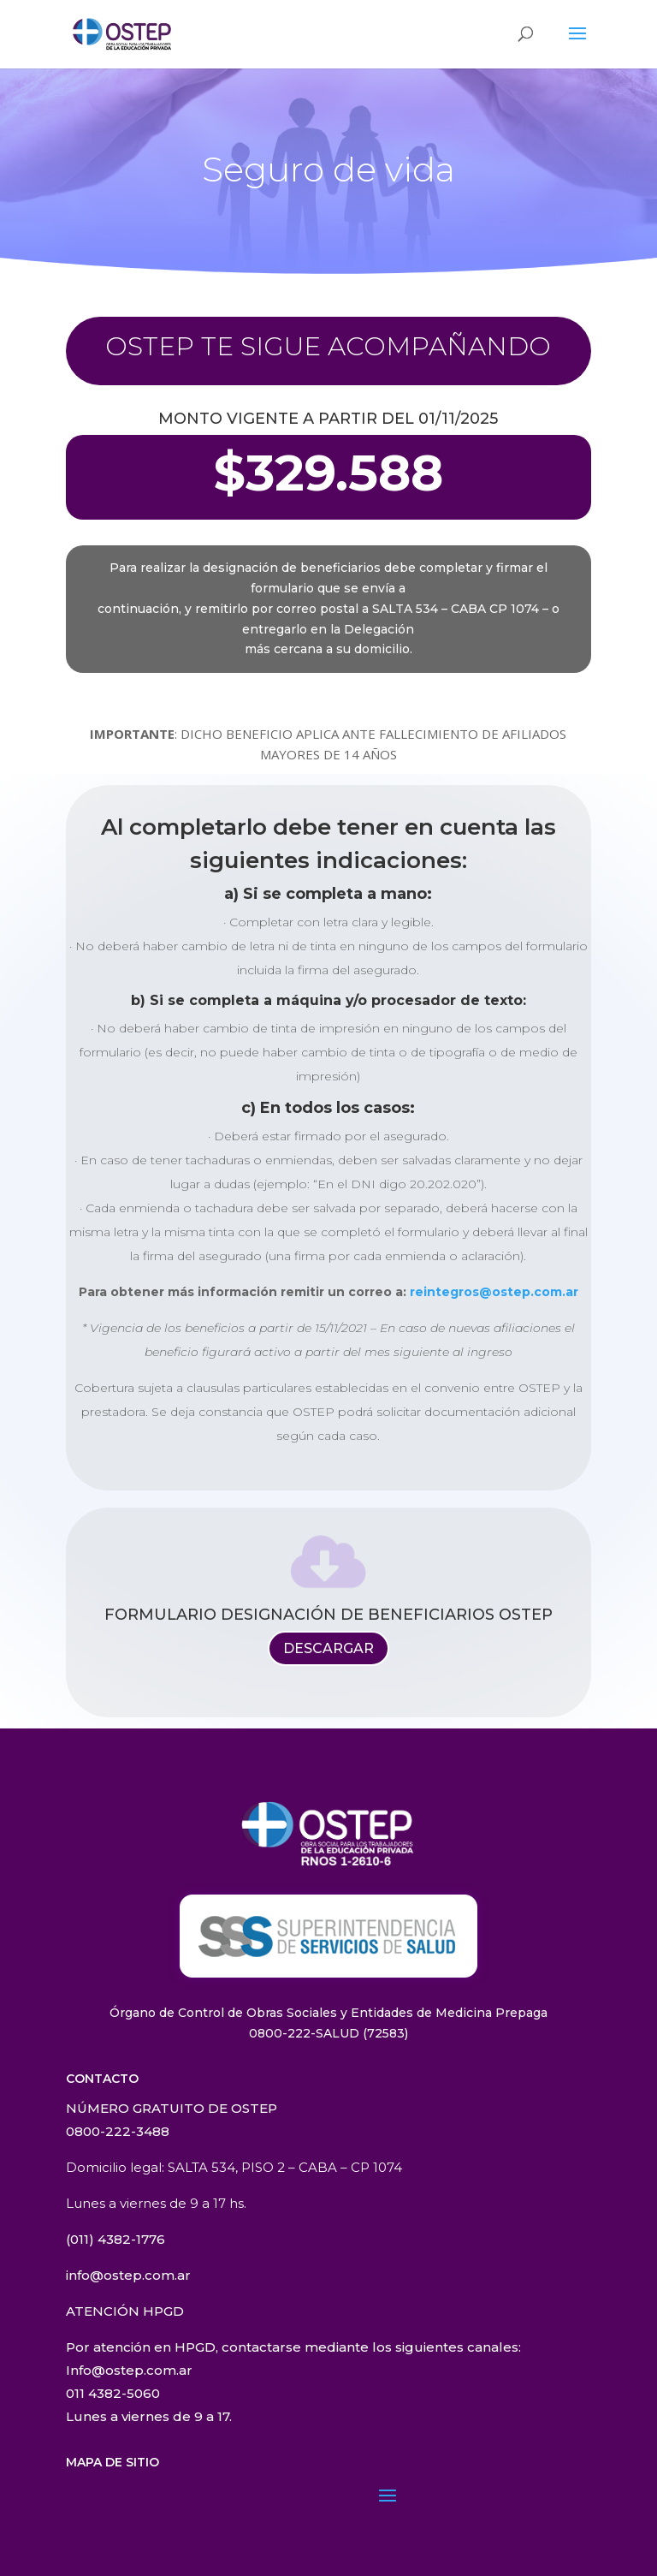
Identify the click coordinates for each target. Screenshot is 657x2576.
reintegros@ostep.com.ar (494, 1292)
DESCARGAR (328, 1648)
